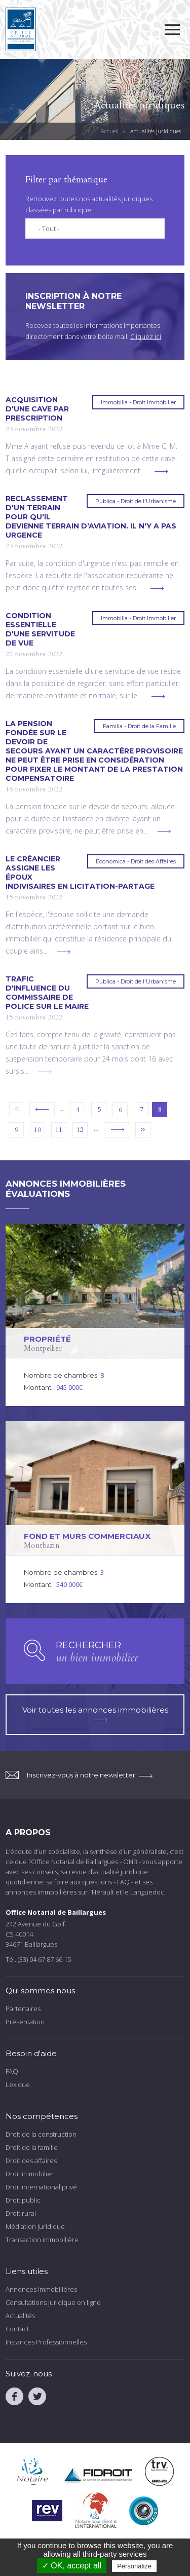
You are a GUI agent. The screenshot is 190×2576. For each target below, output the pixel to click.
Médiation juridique (35, 2226)
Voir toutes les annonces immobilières (95, 1713)
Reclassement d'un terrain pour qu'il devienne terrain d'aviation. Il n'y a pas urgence (91, 517)
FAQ (12, 2071)
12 (80, 1129)
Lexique (18, 2084)
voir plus (161, 471)
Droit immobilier (30, 2174)
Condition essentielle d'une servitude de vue (40, 629)
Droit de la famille (32, 2147)
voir (95, 1315)
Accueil (110, 131)
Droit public (23, 2200)
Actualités (20, 2316)
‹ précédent (42, 1109)
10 (37, 1129)
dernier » (142, 1130)
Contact (17, 2329)
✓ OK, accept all (71, 2565)
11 (58, 1129)
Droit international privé (41, 2187)
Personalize (134, 2566)
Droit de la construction (41, 2134)
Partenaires (23, 2008)
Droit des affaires (31, 2160)
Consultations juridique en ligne (53, 2302)
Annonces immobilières (41, 2289)
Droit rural (21, 2213)
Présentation (25, 2022)
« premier (16, 1109)
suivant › (117, 1130)
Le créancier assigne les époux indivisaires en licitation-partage (80, 872)
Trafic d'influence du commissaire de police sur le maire (47, 992)
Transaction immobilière (42, 2240)
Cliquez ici (145, 336)
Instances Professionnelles (46, 2342)
